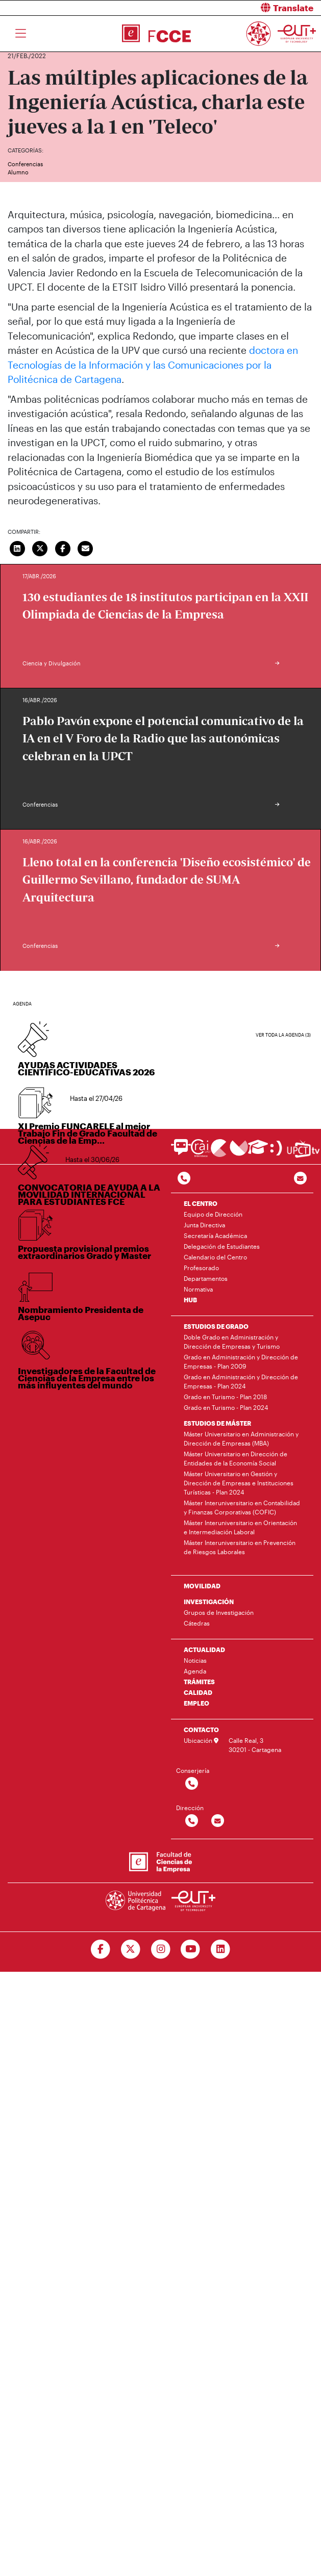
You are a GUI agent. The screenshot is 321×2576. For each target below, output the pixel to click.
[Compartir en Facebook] (62, 548)
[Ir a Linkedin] (220, 1949)
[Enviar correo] (85, 548)
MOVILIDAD (202, 1585)
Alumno (18, 172)
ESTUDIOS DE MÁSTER (217, 1423)
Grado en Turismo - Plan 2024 (226, 1407)
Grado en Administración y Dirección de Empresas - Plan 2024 (241, 1381)
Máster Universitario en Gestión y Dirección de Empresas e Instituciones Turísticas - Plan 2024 (238, 1483)
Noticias (195, 1660)
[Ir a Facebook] (100, 1949)
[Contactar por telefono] (184, 1179)
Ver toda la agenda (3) (283, 1035)
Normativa (198, 1289)
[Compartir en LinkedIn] (17, 548)
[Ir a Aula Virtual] (258, 1151)
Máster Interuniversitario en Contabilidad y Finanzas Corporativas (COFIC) (242, 1507)
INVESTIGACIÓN (209, 1601)
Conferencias (25, 164)
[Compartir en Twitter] (40, 548)
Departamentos (206, 1278)
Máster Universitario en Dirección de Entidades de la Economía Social (235, 1458)
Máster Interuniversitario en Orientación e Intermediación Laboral (240, 1527)
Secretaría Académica (215, 1235)
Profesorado (201, 1267)
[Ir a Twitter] (130, 1949)
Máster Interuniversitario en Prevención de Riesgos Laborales (239, 1547)
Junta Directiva (204, 1224)
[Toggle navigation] (20, 34)
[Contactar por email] (218, 1821)
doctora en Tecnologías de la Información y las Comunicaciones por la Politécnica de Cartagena (153, 364)
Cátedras (197, 1623)
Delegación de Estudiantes (222, 1246)
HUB (190, 1299)
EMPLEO (196, 1703)
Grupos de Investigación (219, 1612)
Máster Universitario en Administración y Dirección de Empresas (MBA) (241, 1438)
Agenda (195, 1671)
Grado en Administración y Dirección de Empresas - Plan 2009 (241, 1361)
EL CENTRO (200, 1203)
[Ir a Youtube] (190, 1949)
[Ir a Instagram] (160, 1949)
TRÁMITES (199, 1681)
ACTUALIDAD (204, 1649)
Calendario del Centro (215, 1256)
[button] (245, 8)
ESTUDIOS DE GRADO (216, 1326)
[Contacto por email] (300, 1179)
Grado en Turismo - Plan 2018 (225, 1396)
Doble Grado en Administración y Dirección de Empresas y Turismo (232, 1341)
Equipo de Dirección (213, 1214)
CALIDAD (198, 1692)
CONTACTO (201, 1729)
